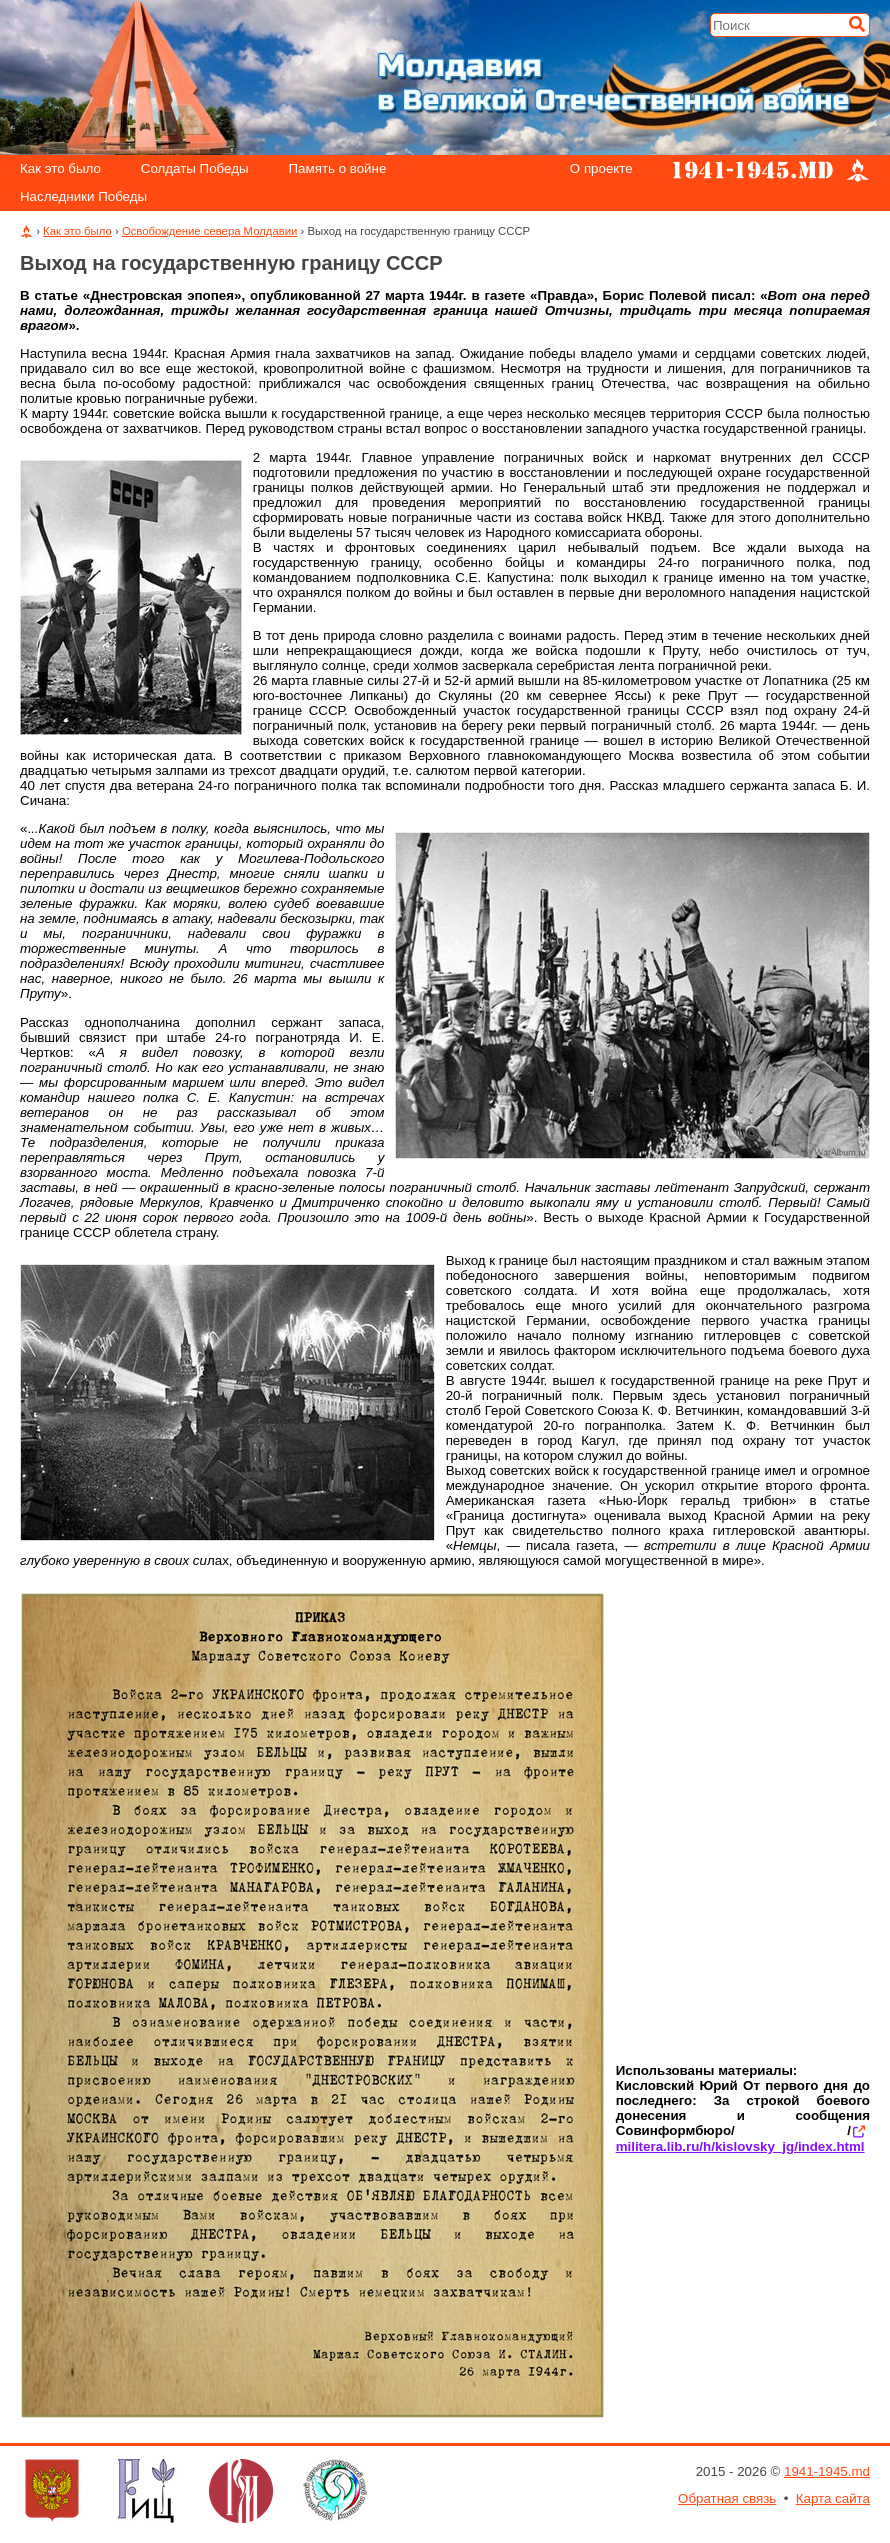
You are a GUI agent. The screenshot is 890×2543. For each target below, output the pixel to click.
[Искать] (857, 24)
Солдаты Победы (195, 168)
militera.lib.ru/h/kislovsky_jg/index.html (740, 2146)
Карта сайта (833, 2498)
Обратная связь (727, 2498)
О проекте (601, 168)
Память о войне (338, 168)
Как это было (60, 168)
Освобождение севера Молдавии (210, 231)
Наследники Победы (83, 197)
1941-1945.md (827, 2471)
